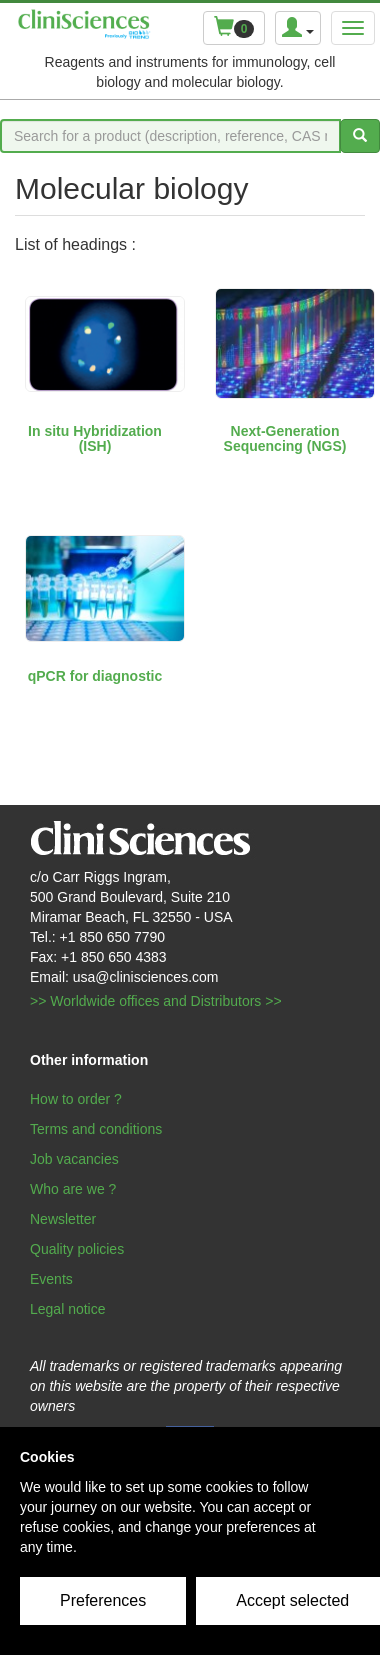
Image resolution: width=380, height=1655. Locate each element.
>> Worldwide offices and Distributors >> (156, 1001)
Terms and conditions (96, 1129)
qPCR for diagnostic (95, 676)
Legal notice (68, 1309)
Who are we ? (73, 1189)
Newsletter (63, 1219)
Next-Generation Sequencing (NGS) (285, 438)
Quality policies (77, 1249)
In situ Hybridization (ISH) (95, 438)
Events (51, 1279)
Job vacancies (74, 1159)
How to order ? (76, 1099)
